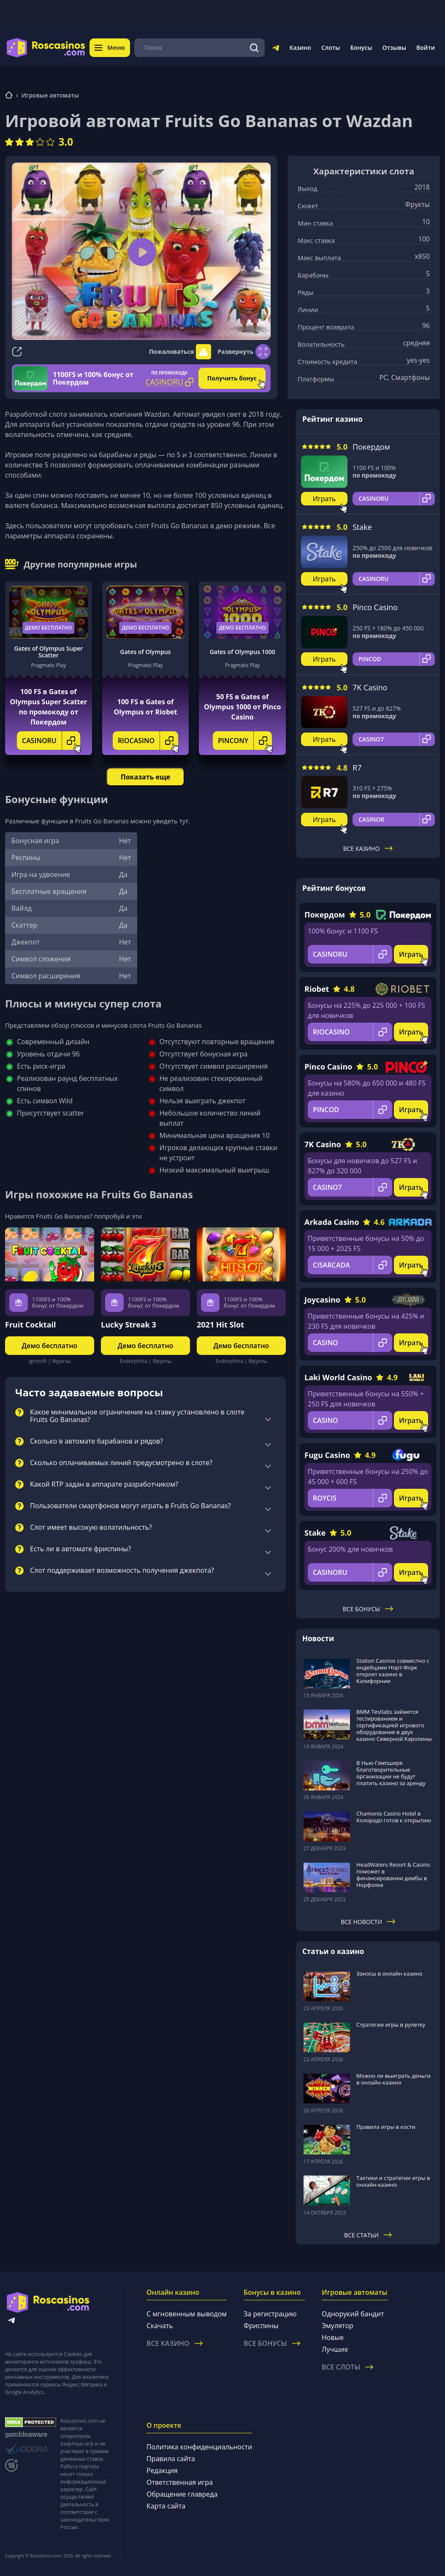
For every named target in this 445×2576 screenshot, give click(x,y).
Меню (110, 47)
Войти (425, 47)
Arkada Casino (331, 1222)
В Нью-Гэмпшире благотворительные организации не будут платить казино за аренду (391, 1772)
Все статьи (368, 2235)
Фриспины (261, 2325)
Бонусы (361, 47)
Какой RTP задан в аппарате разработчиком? (104, 1484)
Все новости (368, 1922)
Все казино (368, 848)
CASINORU (51, 740)
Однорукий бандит (353, 2313)
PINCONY (245, 740)
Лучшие (335, 2349)
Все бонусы (368, 1609)
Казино (300, 47)
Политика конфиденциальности (199, 2446)
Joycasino (322, 1299)
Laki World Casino (338, 1377)
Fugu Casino (327, 1455)
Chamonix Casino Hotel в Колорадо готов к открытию (393, 1817)
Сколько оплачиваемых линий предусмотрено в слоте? (121, 1463)
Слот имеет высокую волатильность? (91, 1527)
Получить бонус (232, 378)
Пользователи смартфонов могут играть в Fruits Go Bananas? (130, 1506)
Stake (362, 527)
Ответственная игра (180, 2482)
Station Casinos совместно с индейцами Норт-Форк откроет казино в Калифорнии (392, 1670)
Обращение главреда (182, 2494)
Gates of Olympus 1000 (242, 652)
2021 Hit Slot (220, 1324)
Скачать (160, 2325)
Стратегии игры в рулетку (390, 2024)
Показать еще (145, 777)
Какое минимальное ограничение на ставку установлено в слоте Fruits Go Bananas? (137, 1416)
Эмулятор (337, 2325)
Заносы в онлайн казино (389, 1973)
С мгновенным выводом (187, 2313)
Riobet (316, 989)
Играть (324, 498)
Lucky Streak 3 (128, 1324)
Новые (333, 2337)
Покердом (371, 446)
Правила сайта (171, 2458)
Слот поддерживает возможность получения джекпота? (122, 1570)
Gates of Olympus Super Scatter (48, 652)
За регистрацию (270, 2313)
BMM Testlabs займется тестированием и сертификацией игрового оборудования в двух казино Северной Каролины (394, 1725)
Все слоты (347, 2367)
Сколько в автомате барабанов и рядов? (96, 1441)
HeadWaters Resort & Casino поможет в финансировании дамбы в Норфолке (393, 1874)
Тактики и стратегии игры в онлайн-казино (393, 2181)
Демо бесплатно (48, 627)
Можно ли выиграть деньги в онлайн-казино (393, 2079)
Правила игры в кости (385, 2126)
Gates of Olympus (145, 652)
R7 (357, 767)
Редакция (162, 2470)
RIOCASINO (148, 740)
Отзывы (395, 47)
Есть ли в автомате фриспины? (80, 1549)
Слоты (330, 47)
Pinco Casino (375, 607)
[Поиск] (254, 47)
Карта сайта (166, 2506)
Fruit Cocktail (30, 1324)
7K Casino (370, 687)
